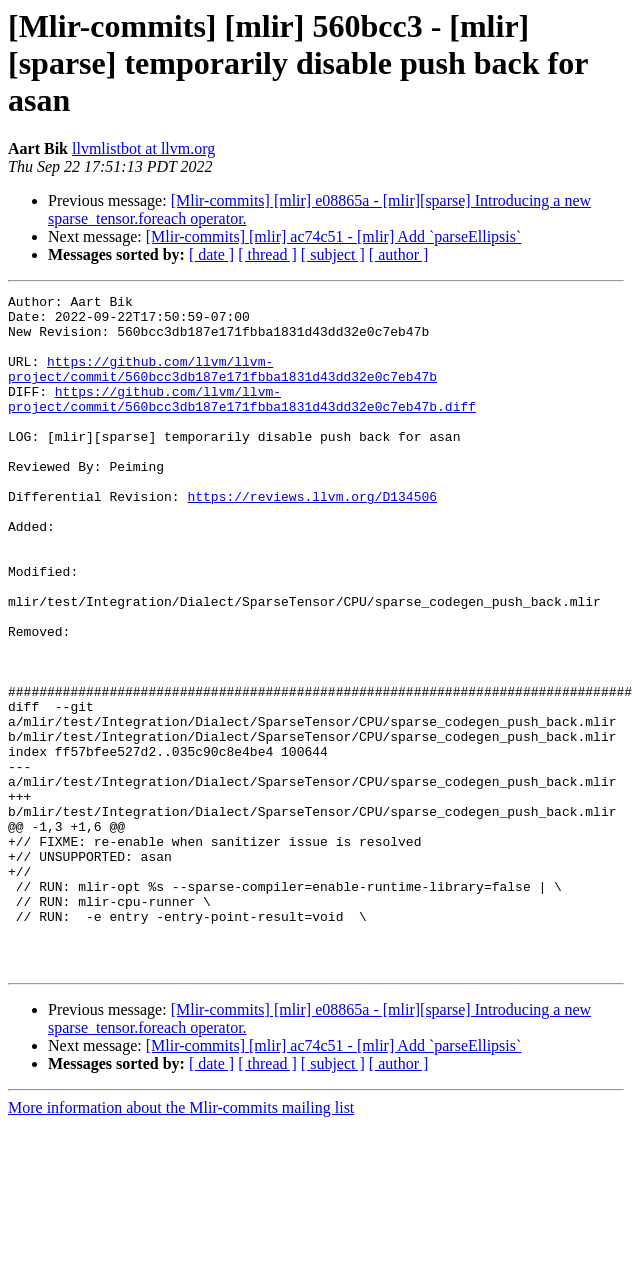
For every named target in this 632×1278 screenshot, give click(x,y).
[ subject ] (333, 254)
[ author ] (399, 254)
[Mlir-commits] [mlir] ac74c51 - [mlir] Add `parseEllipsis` (334, 236)
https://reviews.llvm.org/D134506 (312, 538)
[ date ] (211, 254)
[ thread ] (267, 254)
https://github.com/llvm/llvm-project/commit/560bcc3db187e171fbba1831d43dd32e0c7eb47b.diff (242, 421)
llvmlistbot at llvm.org (143, 148)
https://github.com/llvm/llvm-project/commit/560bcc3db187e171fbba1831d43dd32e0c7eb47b (222, 385)
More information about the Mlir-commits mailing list (181, 1242)
